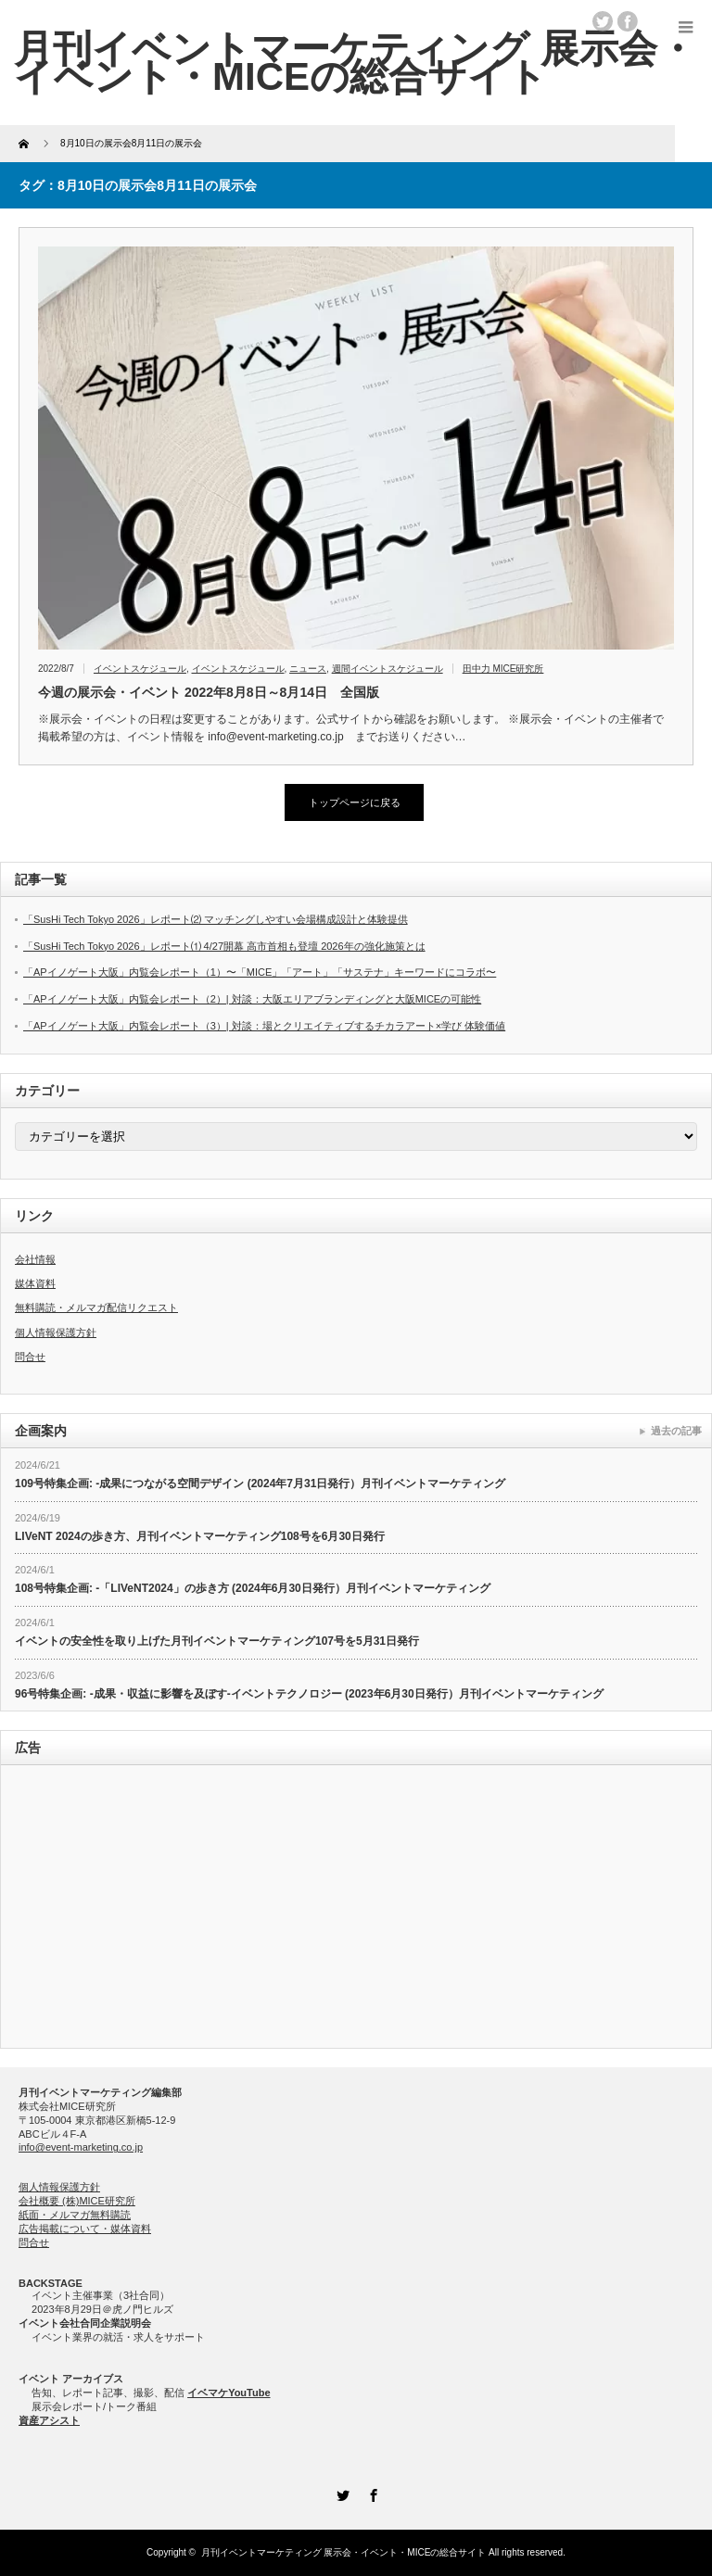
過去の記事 (676, 1430)
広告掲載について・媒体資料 (85, 2228)
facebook (627, 21)
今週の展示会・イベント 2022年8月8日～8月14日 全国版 (208, 692)
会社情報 (35, 1259)
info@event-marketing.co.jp (81, 2147)
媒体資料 (35, 1283)
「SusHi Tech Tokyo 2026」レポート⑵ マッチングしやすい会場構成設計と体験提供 (215, 919)
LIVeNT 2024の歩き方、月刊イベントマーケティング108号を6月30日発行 (200, 1536)
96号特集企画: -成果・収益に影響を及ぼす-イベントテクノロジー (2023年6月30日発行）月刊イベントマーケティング (309, 1693)
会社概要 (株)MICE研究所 (77, 2200)
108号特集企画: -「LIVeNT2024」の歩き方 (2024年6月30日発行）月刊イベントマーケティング (252, 1588)
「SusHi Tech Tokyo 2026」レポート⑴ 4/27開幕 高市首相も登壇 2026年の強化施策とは (224, 946)
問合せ (30, 1356)
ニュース (307, 668)
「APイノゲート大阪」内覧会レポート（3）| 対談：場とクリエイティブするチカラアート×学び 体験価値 (264, 1025)
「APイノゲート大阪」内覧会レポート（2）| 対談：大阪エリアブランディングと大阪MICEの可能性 (252, 998)
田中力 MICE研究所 (503, 668)
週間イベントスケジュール (387, 668)
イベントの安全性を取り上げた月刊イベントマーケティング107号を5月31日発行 (217, 1641)
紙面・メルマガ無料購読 (75, 2214)
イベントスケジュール (140, 668)
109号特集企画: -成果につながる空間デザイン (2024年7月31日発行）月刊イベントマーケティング (260, 1483)
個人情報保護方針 (55, 1332)
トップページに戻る (354, 802)
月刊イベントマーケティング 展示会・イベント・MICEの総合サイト (344, 2552)
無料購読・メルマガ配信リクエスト (96, 1307)
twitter (602, 21)
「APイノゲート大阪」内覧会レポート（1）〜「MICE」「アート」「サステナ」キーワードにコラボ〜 (259, 972)
